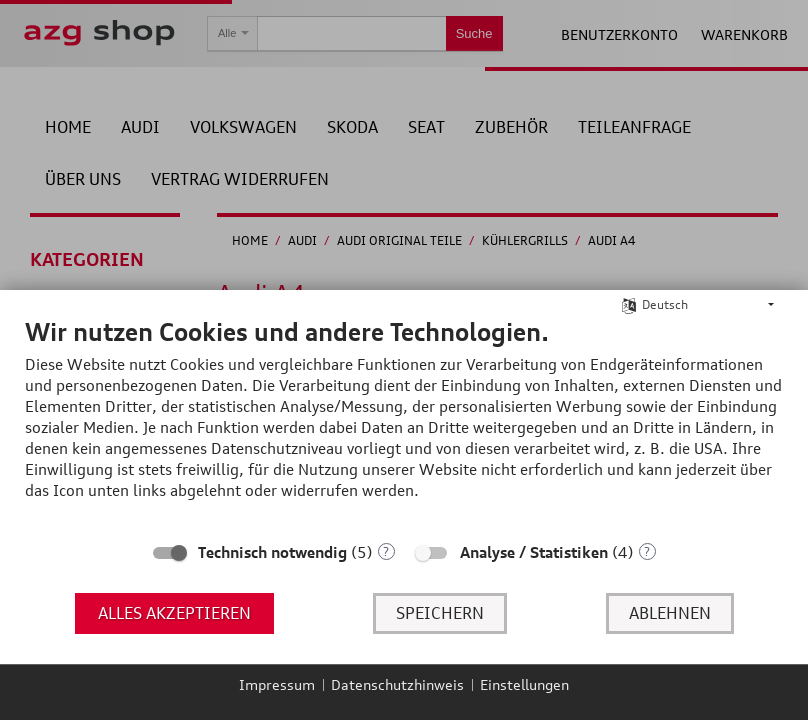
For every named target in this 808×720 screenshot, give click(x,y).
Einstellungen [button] (524, 684)
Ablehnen (670, 613)
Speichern (440, 613)
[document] (404, 423)
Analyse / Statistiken (534, 552)
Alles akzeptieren (174, 613)
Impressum (277, 684)
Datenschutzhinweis (397, 684)
